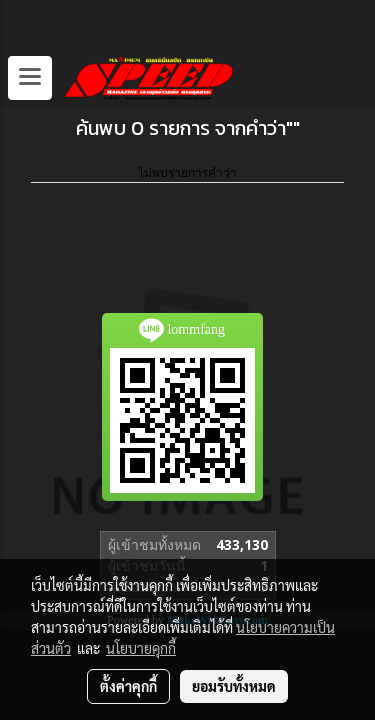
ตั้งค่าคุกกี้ (128, 686)
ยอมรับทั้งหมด (234, 686)
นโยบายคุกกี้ (141, 648)
